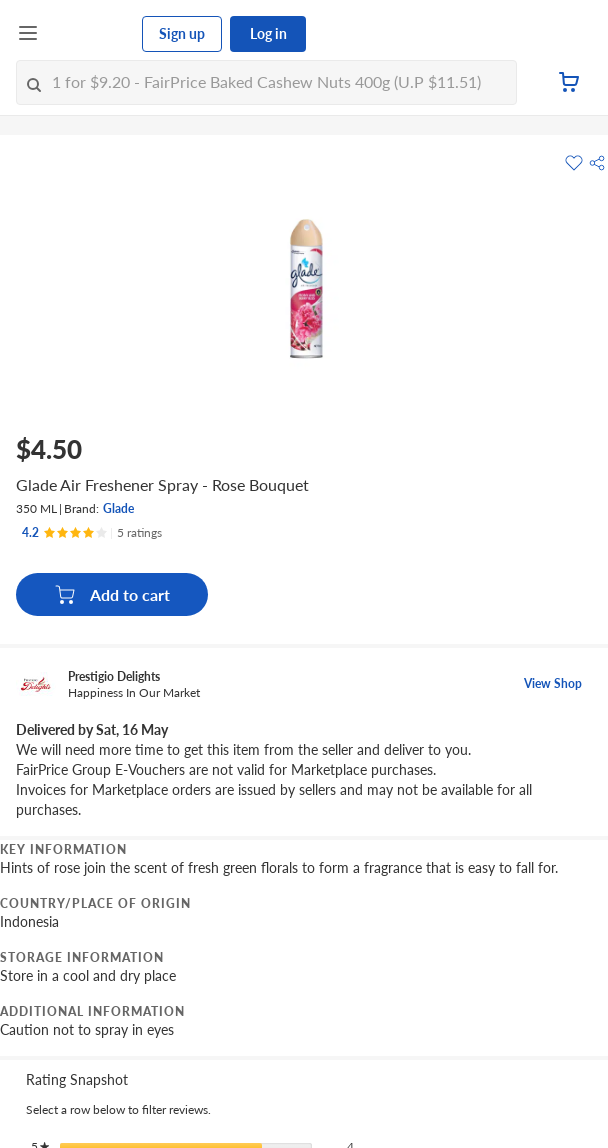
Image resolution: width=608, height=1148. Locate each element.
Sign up (182, 33)
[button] (597, 163)
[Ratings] (92, 533)
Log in (268, 33)
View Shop (553, 683)
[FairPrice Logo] (91, 34)
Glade (118, 508)
